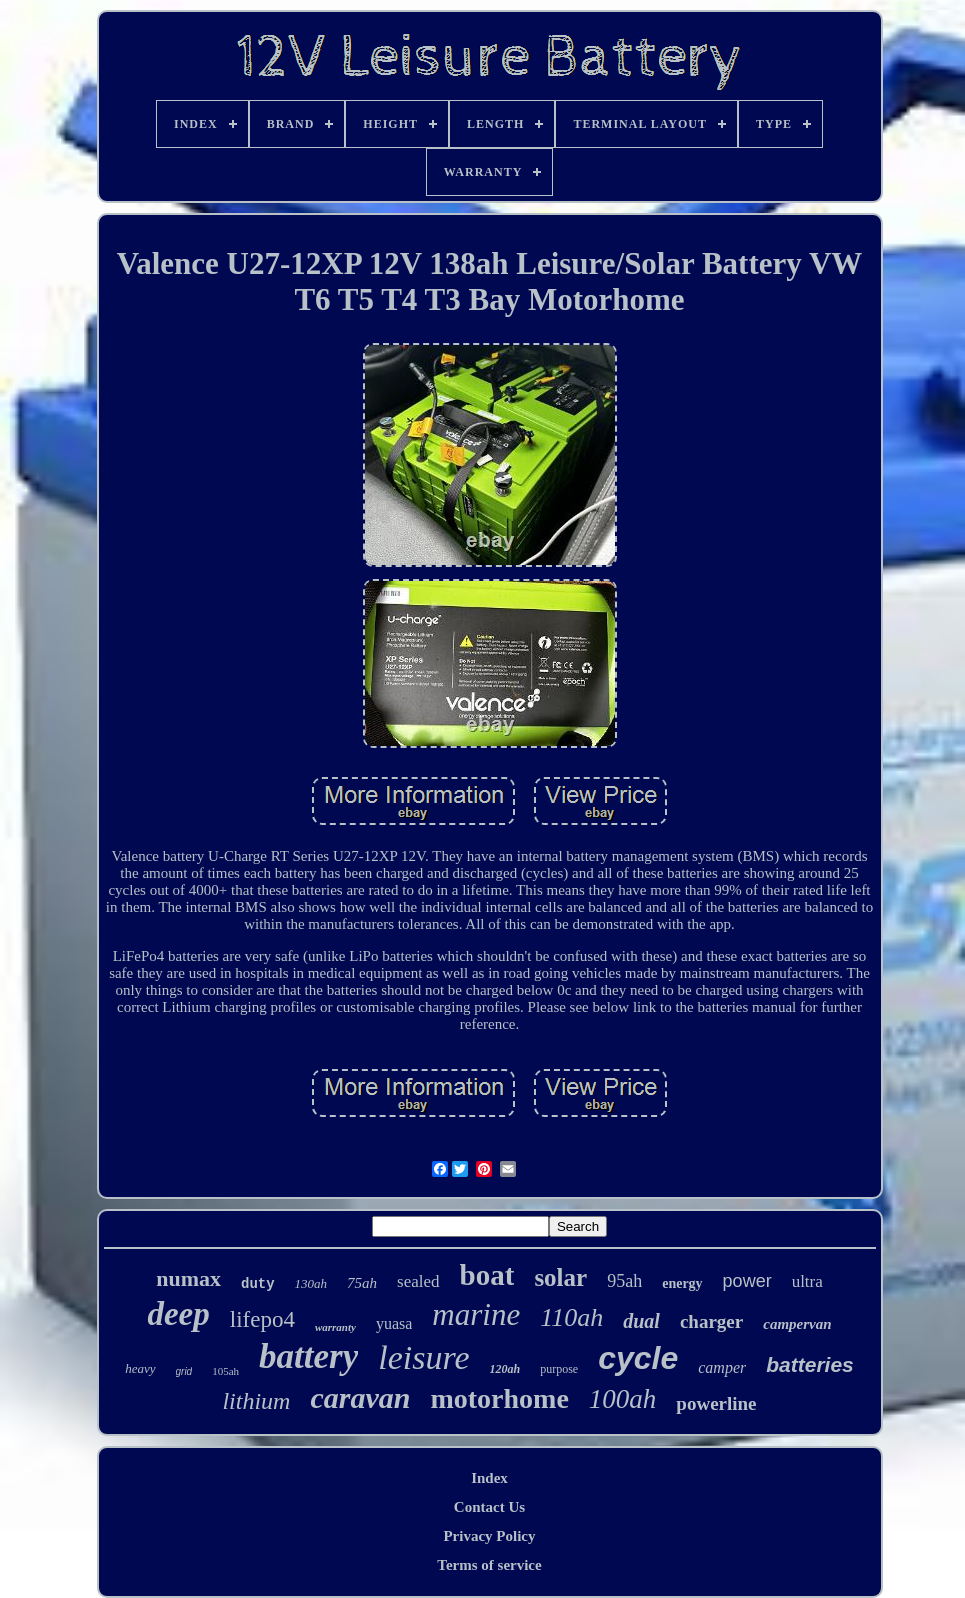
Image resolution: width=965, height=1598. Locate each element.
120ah (505, 1369)
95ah (624, 1281)
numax (188, 1278)
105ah (225, 1371)
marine (476, 1314)
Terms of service (489, 1565)
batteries (810, 1364)
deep (178, 1314)
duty (258, 1284)
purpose (559, 1369)
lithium (256, 1401)
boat (487, 1275)
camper (722, 1367)
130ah (311, 1283)
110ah (571, 1317)
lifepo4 (262, 1319)
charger (711, 1321)
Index (489, 1478)
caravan (360, 1397)
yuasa (394, 1323)
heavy (140, 1368)
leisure (423, 1357)
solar (560, 1277)
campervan (797, 1324)
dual (641, 1321)
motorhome (499, 1398)
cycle (638, 1358)
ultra (807, 1281)
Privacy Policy (489, 1536)
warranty (335, 1327)
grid (184, 1371)
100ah (623, 1399)
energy (682, 1283)
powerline (716, 1403)
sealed (418, 1281)
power (747, 1281)
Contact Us (489, 1507)
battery (308, 1356)
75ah (362, 1283)
